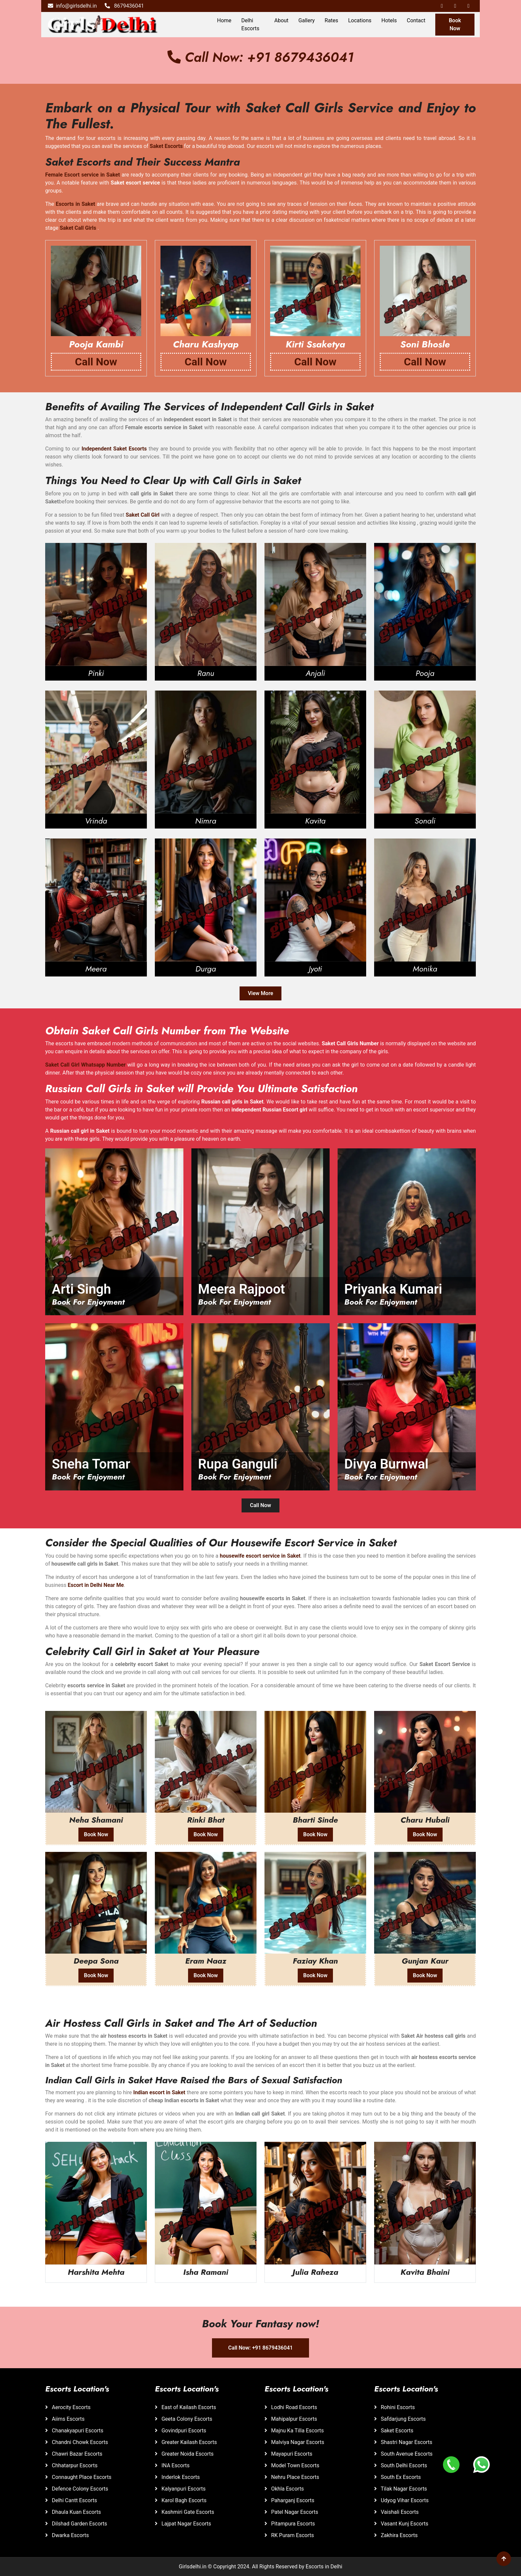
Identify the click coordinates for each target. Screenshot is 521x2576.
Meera (96, 968)
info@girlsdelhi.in (72, 6)
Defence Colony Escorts (76, 2489)
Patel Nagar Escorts (291, 2512)
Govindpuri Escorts (180, 2430)
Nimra (205, 821)
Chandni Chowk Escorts (76, 2442)
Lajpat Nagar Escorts (183, 2523)
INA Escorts (172, 2465)
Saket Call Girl (142, 515)
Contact (416, 20)
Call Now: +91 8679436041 (260, 57)
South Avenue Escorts (403, 2454)
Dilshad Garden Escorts (76, 2523)
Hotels (389, 20)
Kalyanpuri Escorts (180, 2489)
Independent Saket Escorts (114, 449)
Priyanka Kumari (393, 1289)
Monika (425, 968)
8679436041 (124, 6)
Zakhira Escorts (396, 2535)
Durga (205, 968)
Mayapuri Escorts (288, 2454)
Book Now (455, 24)
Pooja (425, 673)
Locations (359, 20)
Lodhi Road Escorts (290, 2407)
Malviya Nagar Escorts (294, 2442)
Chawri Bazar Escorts (73, 2454)
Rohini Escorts (394, 2407)
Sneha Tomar (91, 1464)
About (281, 20)
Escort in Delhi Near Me (96, 1585)
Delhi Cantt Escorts (71, 2500)
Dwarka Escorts (67, 2535)
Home (224, 20)
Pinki (96, 673)
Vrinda (96, 821)
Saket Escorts (166, 146)
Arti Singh (81, 1289)
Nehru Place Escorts (291, 2477)
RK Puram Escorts (289, 2535)
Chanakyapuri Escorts (74, 2430)
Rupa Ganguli (237, 1464)
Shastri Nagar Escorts (403, 2442)
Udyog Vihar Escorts (401, 2500)
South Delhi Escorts (400, 2465)
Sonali (425, 821)
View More (260, 993)
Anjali (315, 673)
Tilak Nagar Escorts (400, 2489)
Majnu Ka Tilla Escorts (294, 2430)
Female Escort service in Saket (82, 175)
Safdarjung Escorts (400, 2419)
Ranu (205, 673)
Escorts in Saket (75, 204)
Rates (331, 20)
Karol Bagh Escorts (181, 2500)
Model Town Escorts (291, 2465)
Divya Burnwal (386, 1464)
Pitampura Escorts (289, 2523)
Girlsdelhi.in (192, 2566)
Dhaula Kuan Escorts (73, 2512)
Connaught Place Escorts (78, 2477)
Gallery (306, 20)
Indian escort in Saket (159, 2092)
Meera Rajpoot (241, 1289)
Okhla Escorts (284, 2489)
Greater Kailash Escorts (186, 2442)
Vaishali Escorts (396, 2512)
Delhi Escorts (250, 24)
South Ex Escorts (397, 2477)
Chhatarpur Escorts (71, 2465)
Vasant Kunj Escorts (401, 2523)
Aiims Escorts (65, 2419)
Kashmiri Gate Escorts (184, 2512)
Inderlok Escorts (177, 2477)
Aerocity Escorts (67, 2407)
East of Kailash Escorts (185, 2407)
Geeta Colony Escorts (183, 2419)
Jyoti (315, 968)
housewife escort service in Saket (260, 1556)
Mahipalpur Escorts (290, 2419)
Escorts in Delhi (324, 2566)
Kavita (315, 821)
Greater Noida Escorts (184, 2454)
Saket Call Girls (78, 228)
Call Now (96, 361)
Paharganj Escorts (289, 2500)
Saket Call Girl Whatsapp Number (85, 1065)
